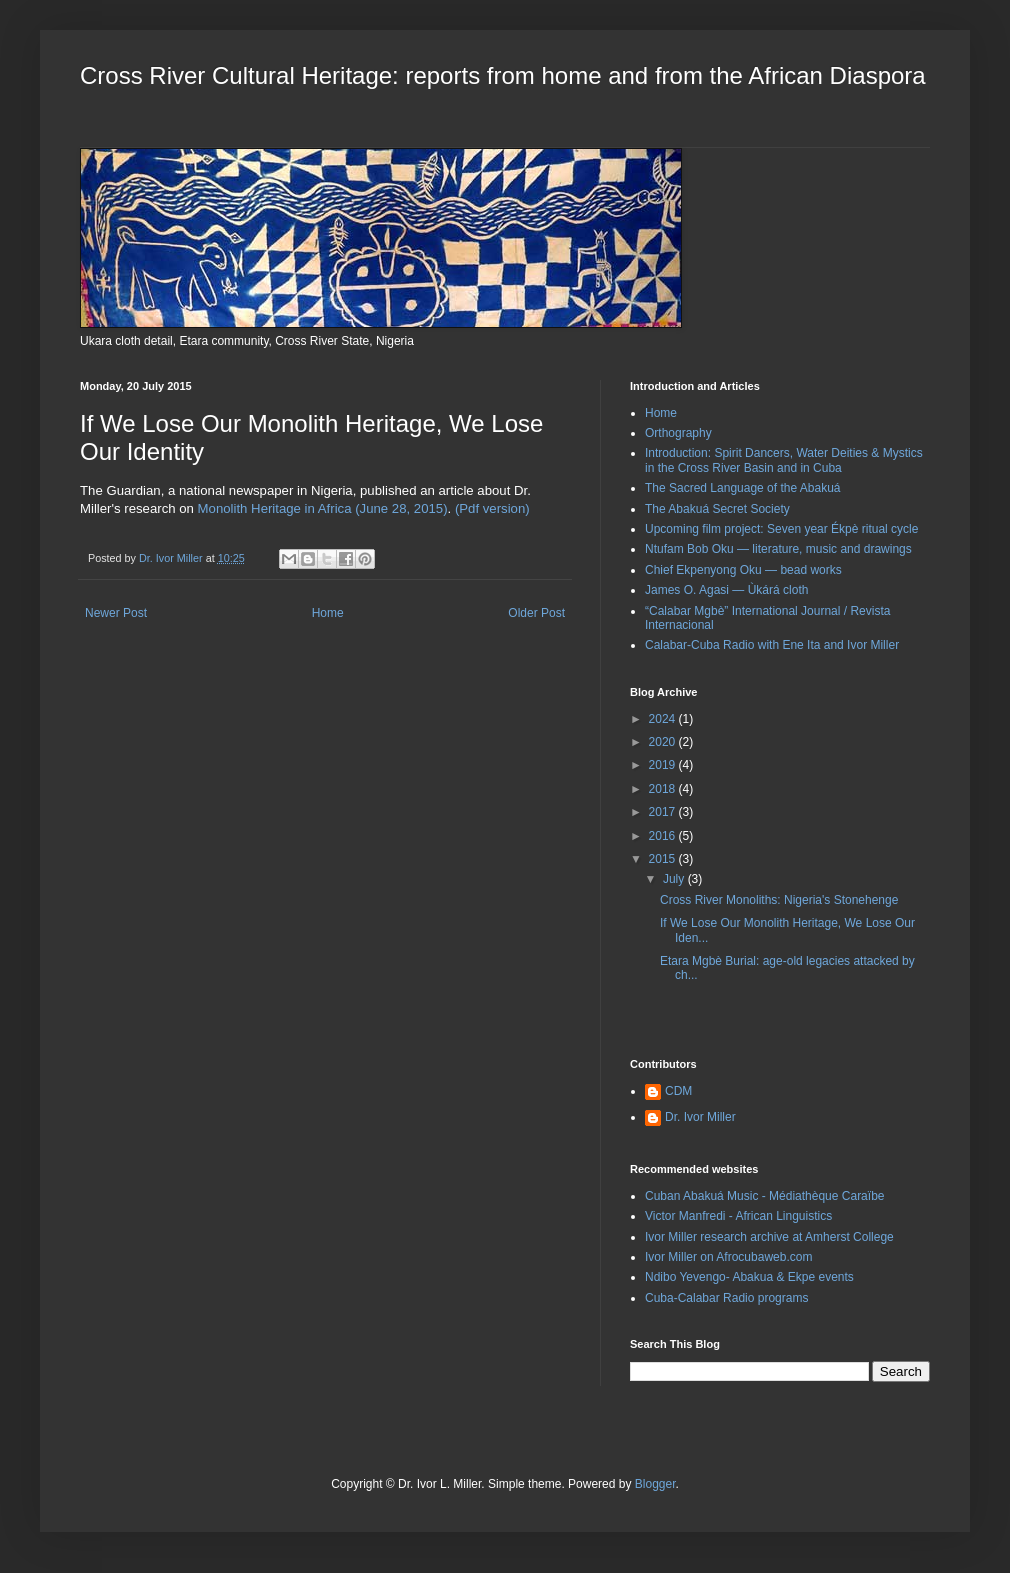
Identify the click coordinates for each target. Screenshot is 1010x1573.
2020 (664, 742)
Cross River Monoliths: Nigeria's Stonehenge (779, 900)
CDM (678, 1091)
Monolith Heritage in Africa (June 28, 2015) (323, 508)
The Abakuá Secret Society (717, 509)
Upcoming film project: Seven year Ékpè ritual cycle (781, 529)
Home (328, 613)
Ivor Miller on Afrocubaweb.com (728, 1257)
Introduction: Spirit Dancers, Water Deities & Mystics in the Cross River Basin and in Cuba (784, 460)
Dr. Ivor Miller (700, 1117)
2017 (664, 812)
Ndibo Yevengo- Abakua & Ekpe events (749, 1277)
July (675, 879)
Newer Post (116, 613)
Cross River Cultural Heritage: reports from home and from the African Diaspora (503, 75)
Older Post (536, 613)
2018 (664, 789)
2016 (664, 836)
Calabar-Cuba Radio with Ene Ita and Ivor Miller (772, 645)
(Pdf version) (492, 508)
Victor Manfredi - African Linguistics (738, 1216)
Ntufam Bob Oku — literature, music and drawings (778, 549)
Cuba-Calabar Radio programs (726, 1298)
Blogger (655, 1484)
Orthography (678, 433)
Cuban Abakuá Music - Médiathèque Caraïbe (764, 1196)
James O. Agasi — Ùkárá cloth (726, 590)
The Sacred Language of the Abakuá (743, 488)
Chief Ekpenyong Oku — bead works (743, 570)
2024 (664, 719)
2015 (664, 859)
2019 (664, 765)
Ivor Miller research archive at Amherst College (769, 1237)
